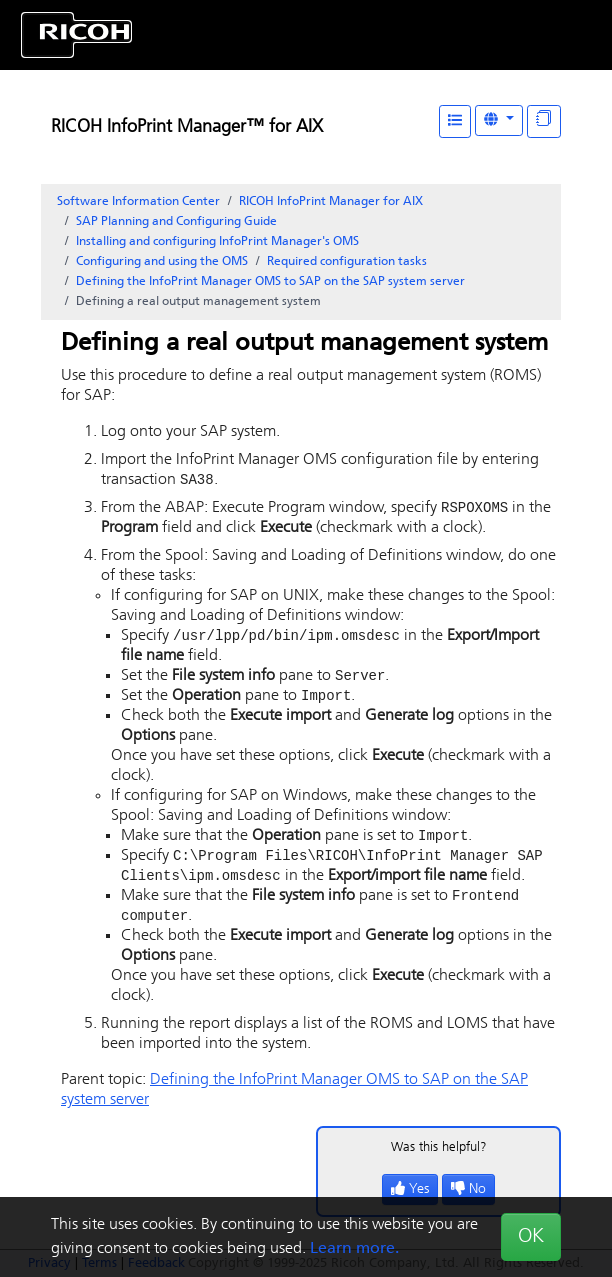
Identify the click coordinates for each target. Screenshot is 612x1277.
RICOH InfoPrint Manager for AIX (331, 202)
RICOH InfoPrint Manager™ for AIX (187, 127)
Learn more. (354, 1249)
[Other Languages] (499, 120)
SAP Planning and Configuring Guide (176, 222)
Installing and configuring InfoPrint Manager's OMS (217, 242)
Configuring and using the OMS (162, 262)
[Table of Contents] (455, 121)
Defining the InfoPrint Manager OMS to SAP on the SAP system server (270, 282)
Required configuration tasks (347, 262)
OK (531, 1237)
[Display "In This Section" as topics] (544, 121)
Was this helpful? (439, 1157)
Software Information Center (138, 202)
